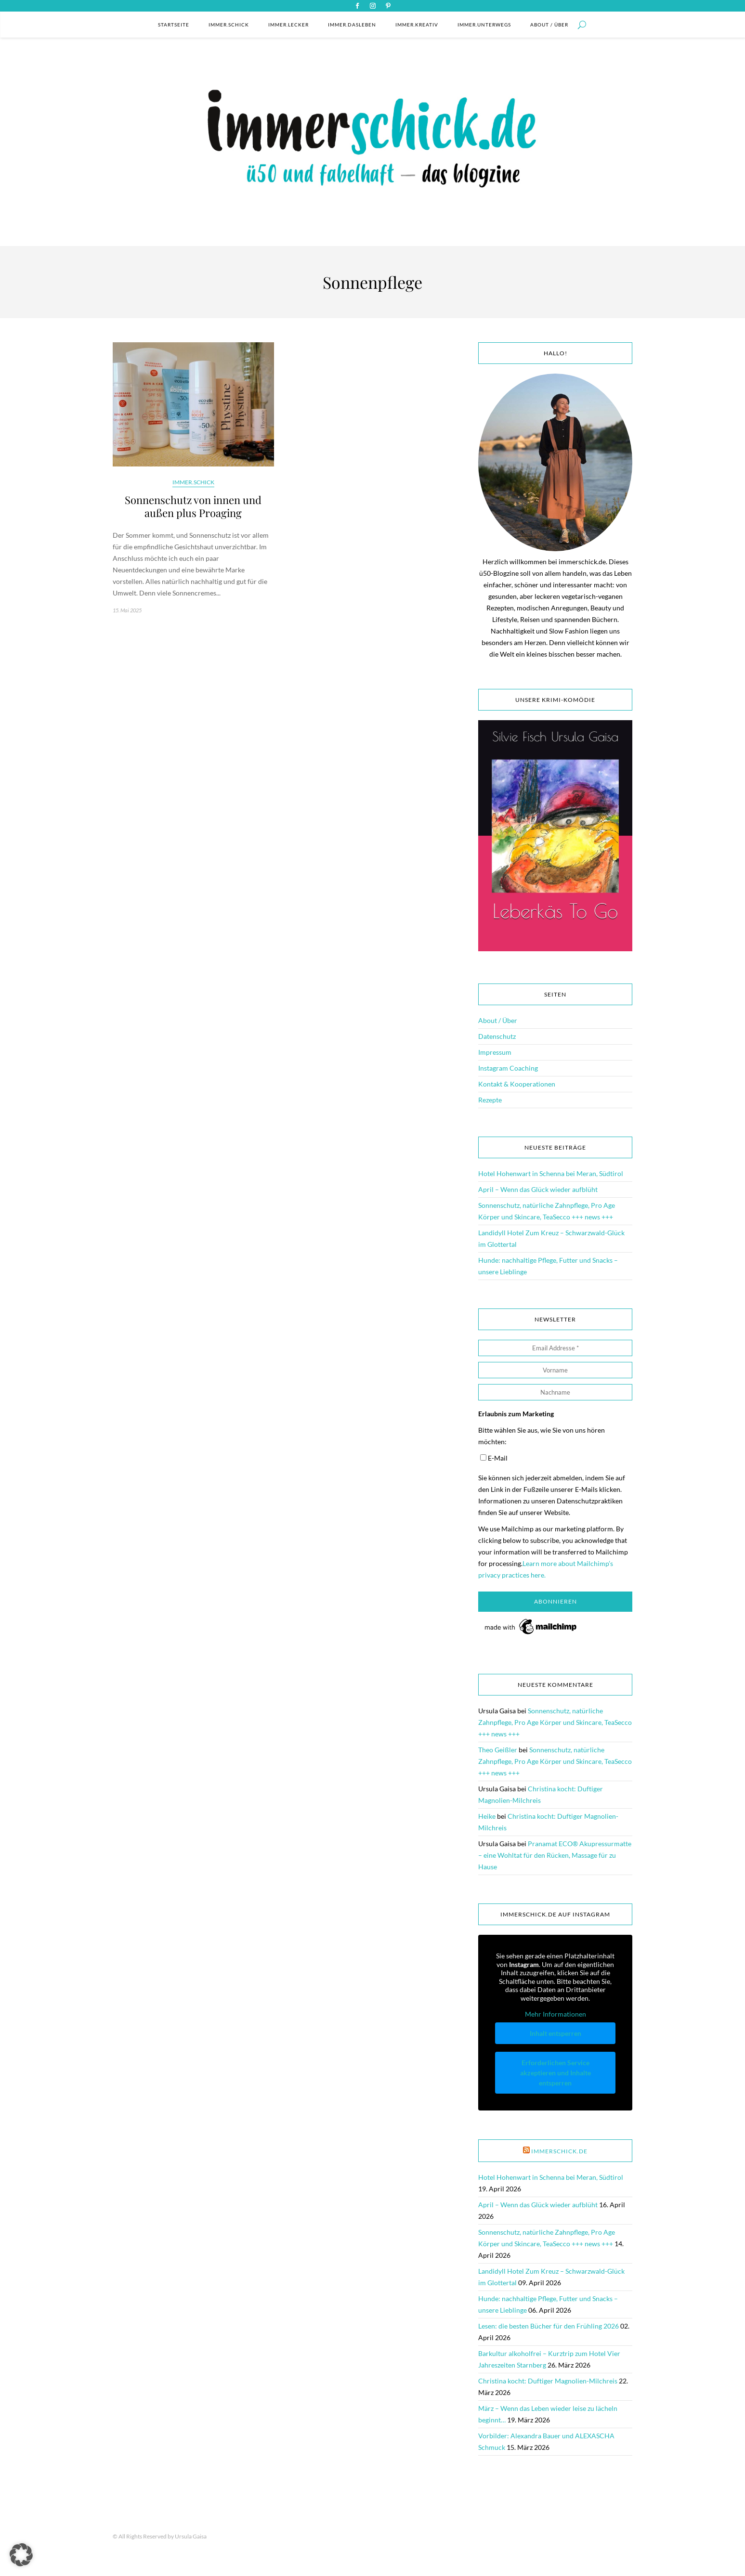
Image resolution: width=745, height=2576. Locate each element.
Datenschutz (497, 1036)
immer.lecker (288, 24)
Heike (487, 1816)
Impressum (494, 1052)
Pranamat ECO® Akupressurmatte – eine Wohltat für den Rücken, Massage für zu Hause (554, 1855)
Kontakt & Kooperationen (516, 1084)
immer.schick (229, 24)
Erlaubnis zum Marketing (516, 1414)
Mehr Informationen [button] (555, 2014)
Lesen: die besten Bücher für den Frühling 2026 (548, 2326)
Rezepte (490, 1100)
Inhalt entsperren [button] (555, 2033)
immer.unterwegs (484, 24)
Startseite (173, 24)
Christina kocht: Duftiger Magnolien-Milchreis (547, 2381)
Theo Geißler (497, 1750)
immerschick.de (559, 2151)
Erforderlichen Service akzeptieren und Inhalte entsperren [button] (555, 2072)
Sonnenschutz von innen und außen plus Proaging (193, 506)
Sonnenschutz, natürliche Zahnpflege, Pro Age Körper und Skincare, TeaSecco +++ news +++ (555, 1722)
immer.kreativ (416, 24)
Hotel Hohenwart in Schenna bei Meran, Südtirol (550, 1173)
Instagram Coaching (508, 1068)
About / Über (549, 24)
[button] (21, 2555)
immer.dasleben (352, 24)
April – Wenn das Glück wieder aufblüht (538, 1189)
